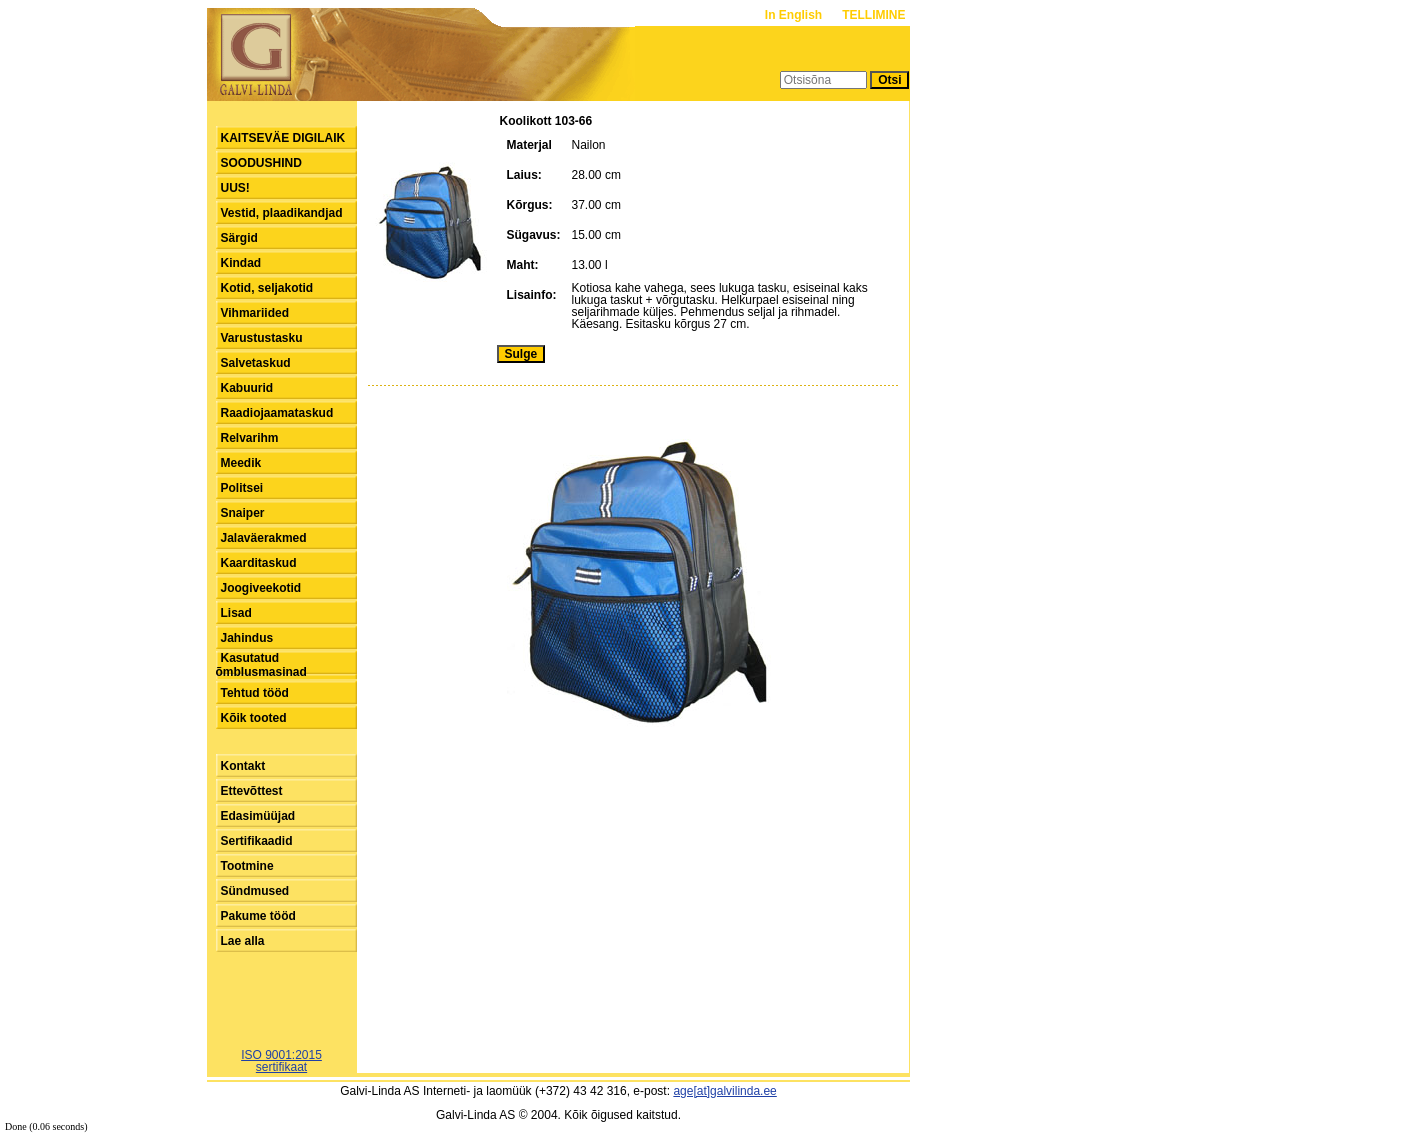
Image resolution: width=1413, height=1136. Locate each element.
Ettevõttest (252, 791)
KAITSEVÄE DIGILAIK (283, 138)
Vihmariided (255, 313)
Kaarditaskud (259, 563)
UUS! (235, 188)
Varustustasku (262, 338)
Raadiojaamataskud (277, 413)
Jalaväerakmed (264, 538)
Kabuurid (247, 388)
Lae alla (243, 941)
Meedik (241, 463)
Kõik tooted (254, 718)
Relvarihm (250, 438)
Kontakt (243, 766)
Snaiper (243, 513)
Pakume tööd (258, 916)
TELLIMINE (873, 15)
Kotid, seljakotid (267, 288)
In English (795, 15)
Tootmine (247, 866)
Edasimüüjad (258, 816)
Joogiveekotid (261, 588)
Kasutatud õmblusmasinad (261, 665)
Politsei (242, 488)
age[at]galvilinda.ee (724, 1091)
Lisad (236, 613)
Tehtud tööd (255, 693)
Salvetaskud (256, 363)
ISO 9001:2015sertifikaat (281, 1061)
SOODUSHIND (261, 163)
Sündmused (255, 891)
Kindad (241, 263)
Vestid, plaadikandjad (282, 213)
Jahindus (247, 638)
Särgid (239, 238)
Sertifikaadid (257, 841)
